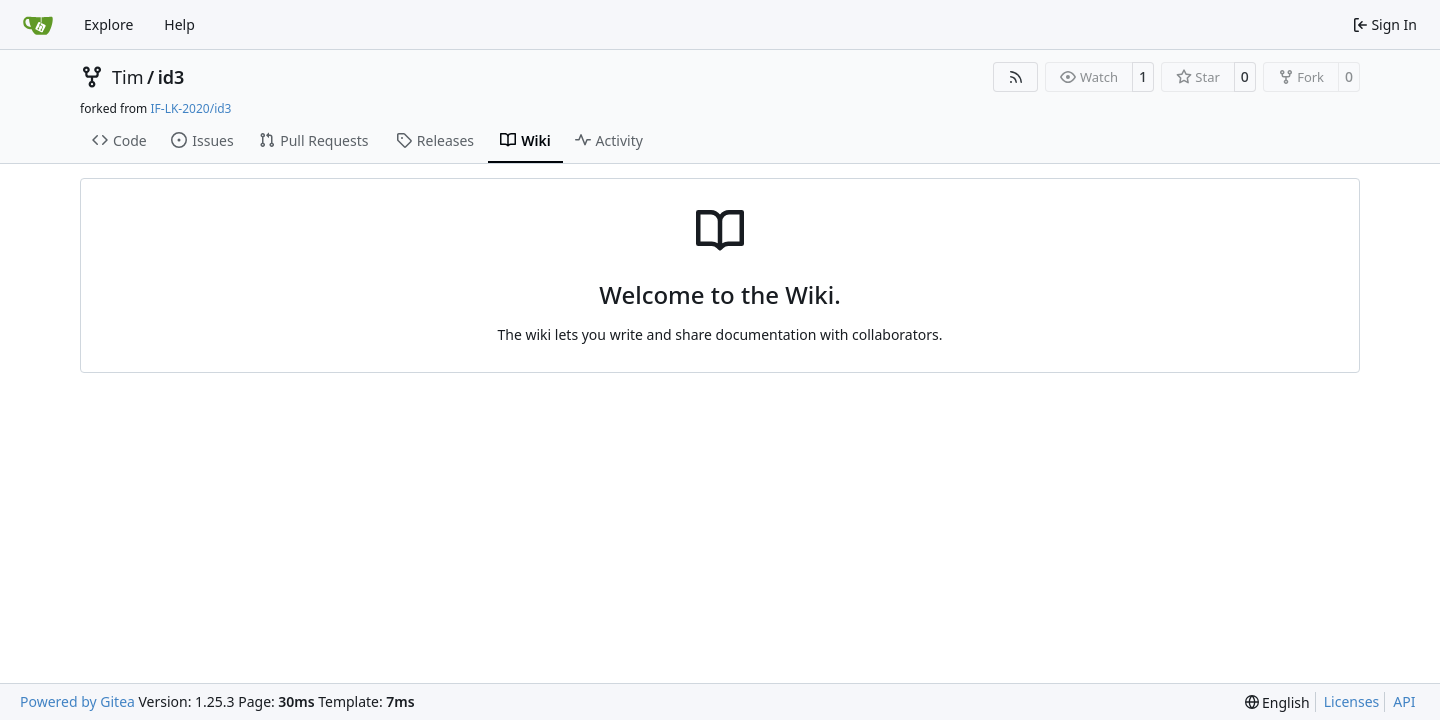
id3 (171, 77)
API (1404, 701)
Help (179, 24)
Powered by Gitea (77, 701)
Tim (127, 77)
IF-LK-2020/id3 (190, 108)
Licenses (1352, 701)
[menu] (1277, 702)
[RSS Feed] (1016, 77)
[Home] (38, 25)
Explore (108, 24)
